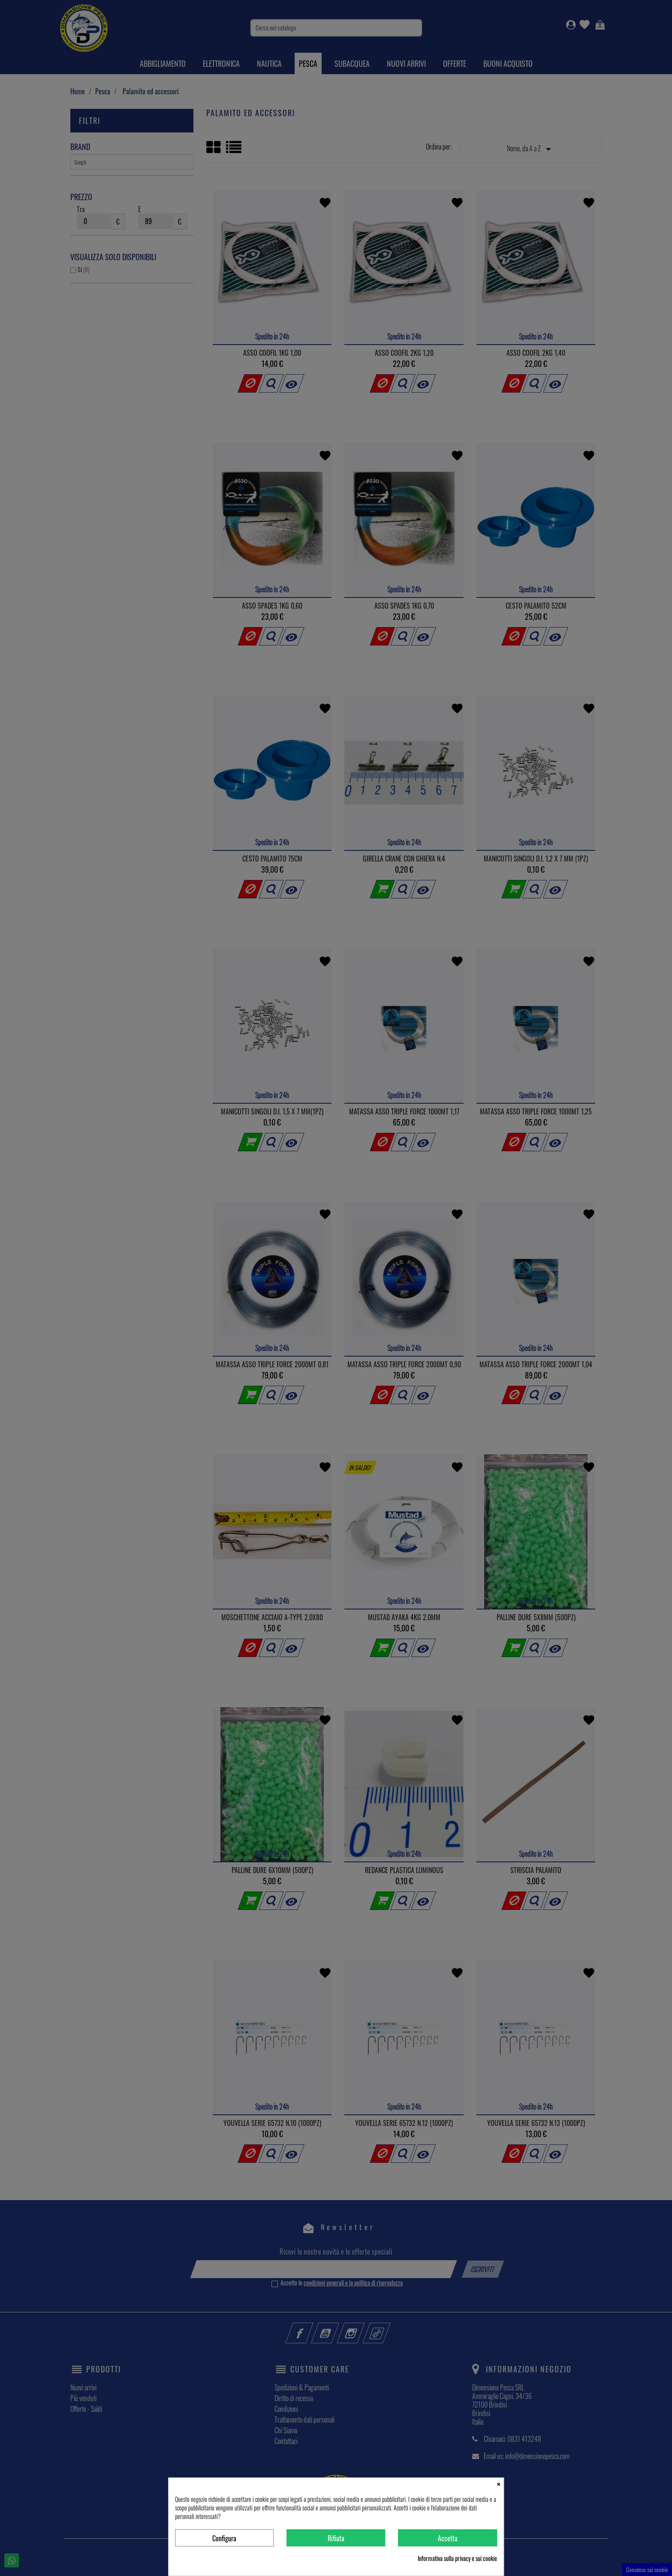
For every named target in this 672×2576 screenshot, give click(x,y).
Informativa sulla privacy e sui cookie (457, 2558)
